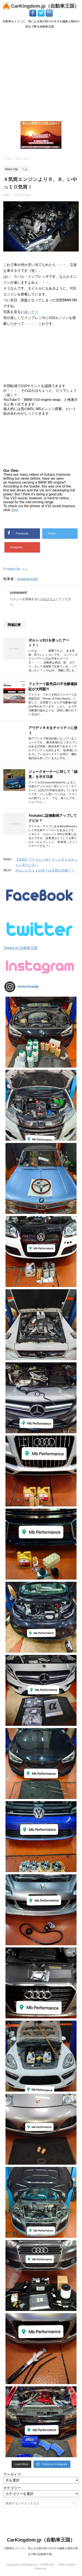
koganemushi (27, 579)
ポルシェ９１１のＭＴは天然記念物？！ (44, 870)
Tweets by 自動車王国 (20, 948)
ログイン (50, 599)
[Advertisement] (41, 74)
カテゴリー (12, 2488)
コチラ (33, 312)
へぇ (24, 568)
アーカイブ (12, 2474)
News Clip (13, 568)
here (14, 510)
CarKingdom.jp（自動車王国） (41, 6)
